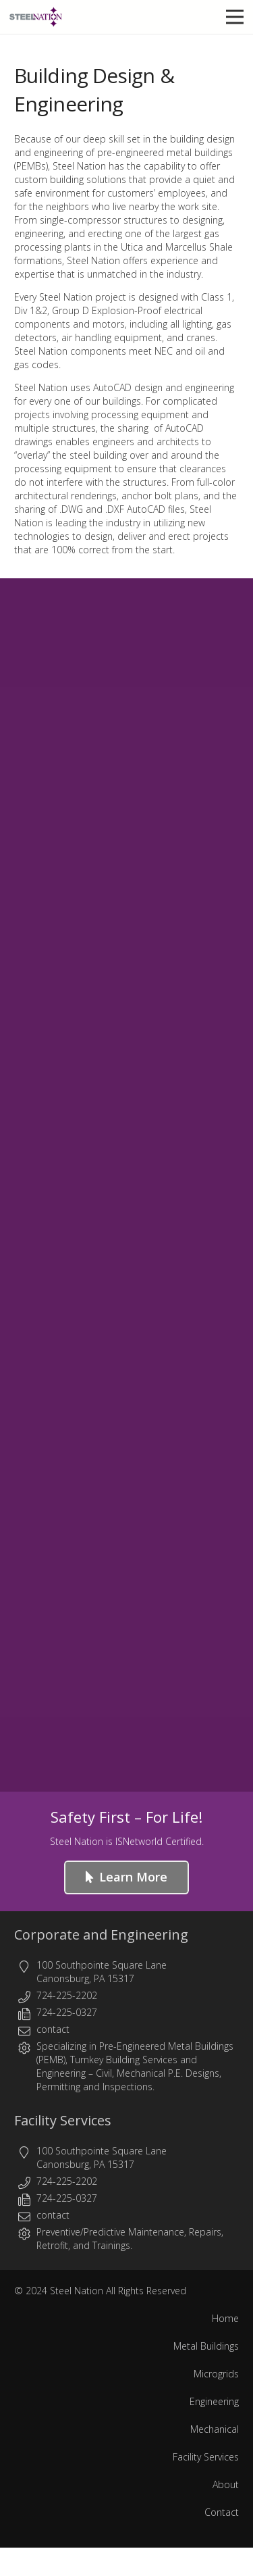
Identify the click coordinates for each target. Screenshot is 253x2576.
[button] (235, 17)
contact (52, 2029)
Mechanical (214, 2429)
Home (225, 2318)
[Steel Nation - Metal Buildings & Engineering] (35, 17)
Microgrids (216, 2373)
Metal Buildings (206, 2346)
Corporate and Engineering (101, 1934)
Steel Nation (76, 2290)
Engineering (61, 2073)
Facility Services (62, 2120)
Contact (221, 2512)
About (226, 2484)
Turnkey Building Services (123, 2059)
